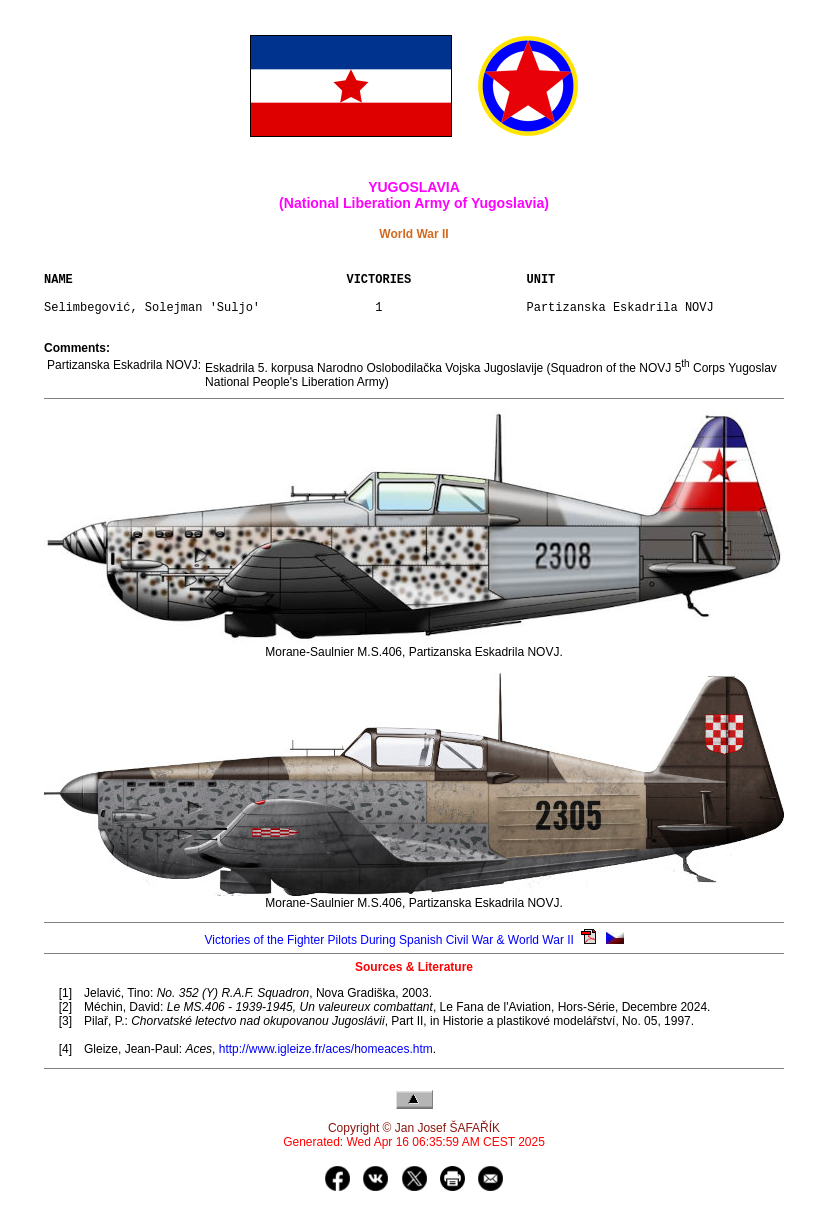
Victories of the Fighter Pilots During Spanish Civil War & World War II (388, 952)
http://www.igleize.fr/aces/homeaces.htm (326, 1061)
